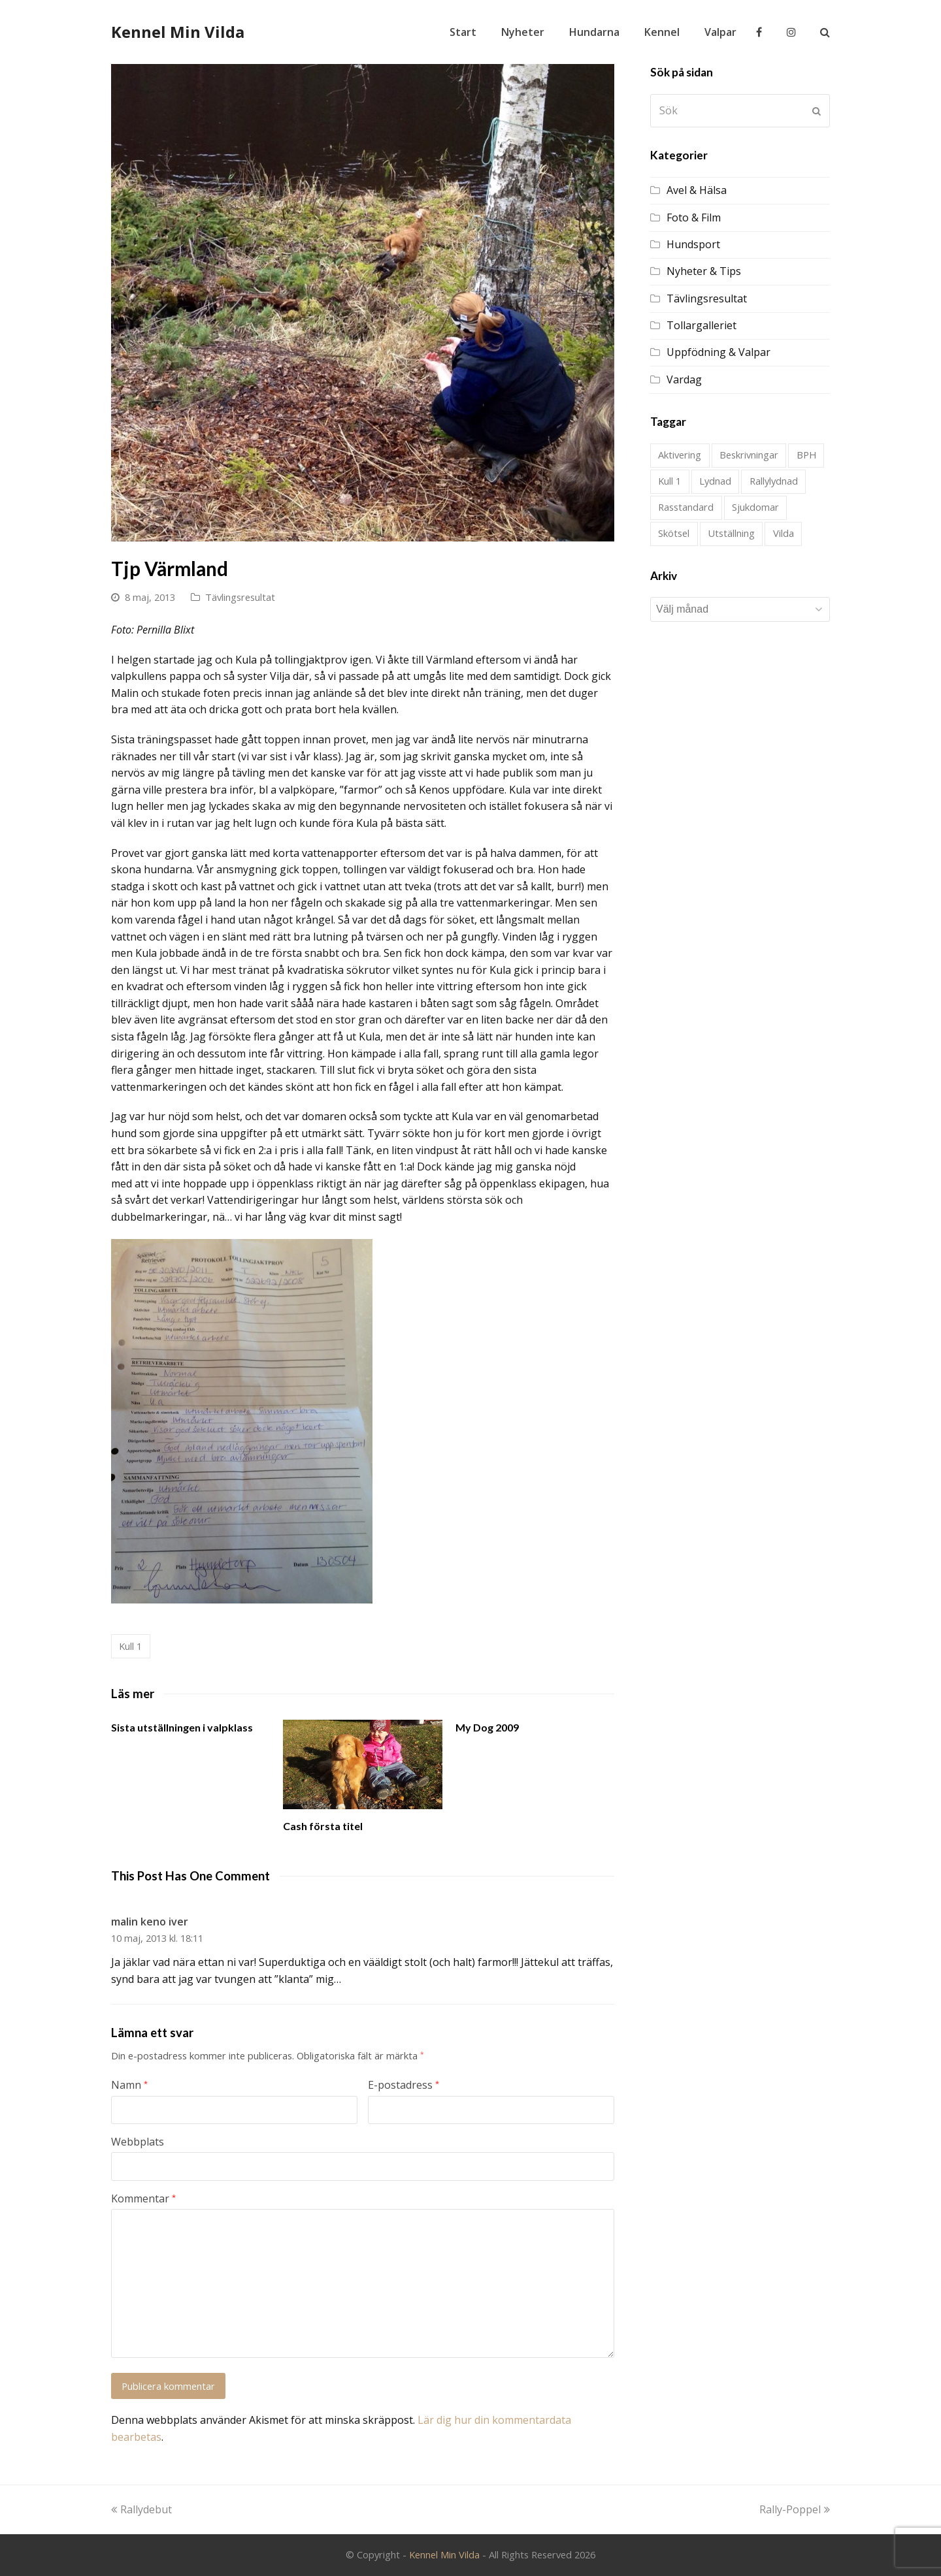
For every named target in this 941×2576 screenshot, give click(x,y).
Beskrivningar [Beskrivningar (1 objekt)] (748, 454)
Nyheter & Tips (704, 271)
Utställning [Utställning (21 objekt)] (731, 532)
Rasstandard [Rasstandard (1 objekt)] (686, 506)
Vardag (684, 379)
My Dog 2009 (487, 1727)
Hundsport (693, 244)
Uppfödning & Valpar (718, 352)
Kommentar (143, 2198)
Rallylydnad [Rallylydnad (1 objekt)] (774, 480)
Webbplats (137, 2141)
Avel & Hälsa (697, 190)
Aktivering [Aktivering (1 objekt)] (679, 454)
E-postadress (403, 2085)
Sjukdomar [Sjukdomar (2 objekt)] (755, 506)
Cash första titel (323, 1826)
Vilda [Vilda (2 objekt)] (783, 532)
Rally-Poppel (794, 2509)
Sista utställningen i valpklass (182, 1727)
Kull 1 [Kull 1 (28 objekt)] (669, 480)
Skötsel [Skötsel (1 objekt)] (673, 532)
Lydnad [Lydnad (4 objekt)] (715, 480)
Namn (129, 2085)
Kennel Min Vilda (177, 31)
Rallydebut (141, 2509)
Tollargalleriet (701, 325)
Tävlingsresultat (240, 597)
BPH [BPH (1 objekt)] (806, 454)
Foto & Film (694, 217)
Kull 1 (130, 1645)
